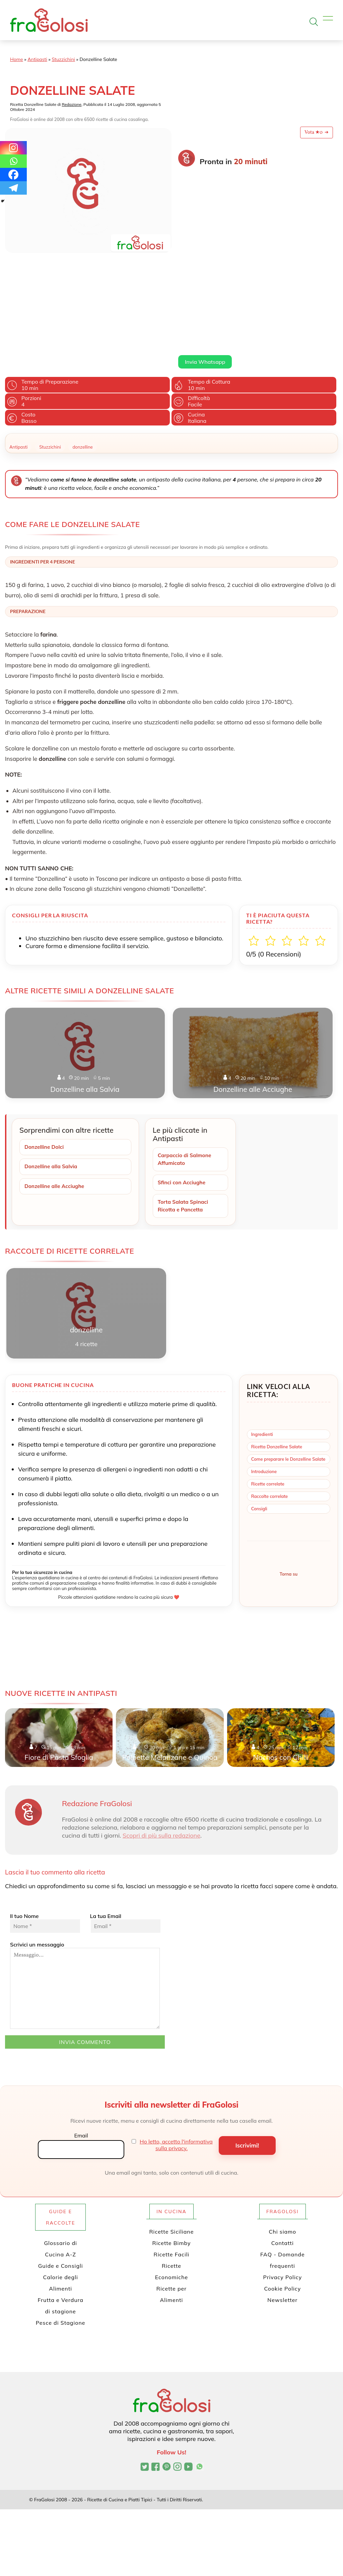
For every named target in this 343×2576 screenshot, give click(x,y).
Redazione (72, 104)
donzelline (82, 359)
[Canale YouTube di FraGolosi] (188, 2381)
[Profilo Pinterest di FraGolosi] (166, 2381)
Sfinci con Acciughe (182, 1096)
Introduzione (264, 1385)
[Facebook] (13, 174)
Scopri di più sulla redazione (161, 1749)
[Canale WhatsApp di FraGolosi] (199, 2381)
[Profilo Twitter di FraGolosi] (144, 2381)
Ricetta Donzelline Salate (276, 1360)
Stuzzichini (63, 59)
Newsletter (282, 2213)
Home (16, 59)
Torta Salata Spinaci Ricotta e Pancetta (184, 1119)
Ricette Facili (172, 2168)
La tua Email (125, 1837)
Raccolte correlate (269, 1410)
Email (81, 2049)
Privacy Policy (282, 2191)
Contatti (282, 2157)
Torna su (289, 1488)
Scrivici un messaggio (85, 1899)
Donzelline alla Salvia (51, 1079)
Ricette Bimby (171, 2157)
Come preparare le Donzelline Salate (288, 1373)
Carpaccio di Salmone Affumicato (185, 1072)
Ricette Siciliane (171, 2145)
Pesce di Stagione (60, 2236)
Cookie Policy (282, 2202)
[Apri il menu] (328, 19)
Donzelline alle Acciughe (55, 1099)
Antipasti (37, 59)
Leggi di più (191, 259)
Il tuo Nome (45, 1837)
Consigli (259, 1422)
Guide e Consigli (60, 2179)
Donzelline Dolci (44, 1059)
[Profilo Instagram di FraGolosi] (177, 2381)
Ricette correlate (267, 1397)
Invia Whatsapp (205, 274)
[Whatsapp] (13, 161)
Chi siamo (282, 2145)
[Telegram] (13, 188)
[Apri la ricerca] (314, 22)
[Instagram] (13, 147)
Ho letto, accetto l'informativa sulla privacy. (176, 2058)
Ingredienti (262, 1348)
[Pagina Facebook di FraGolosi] (155, 2381)
